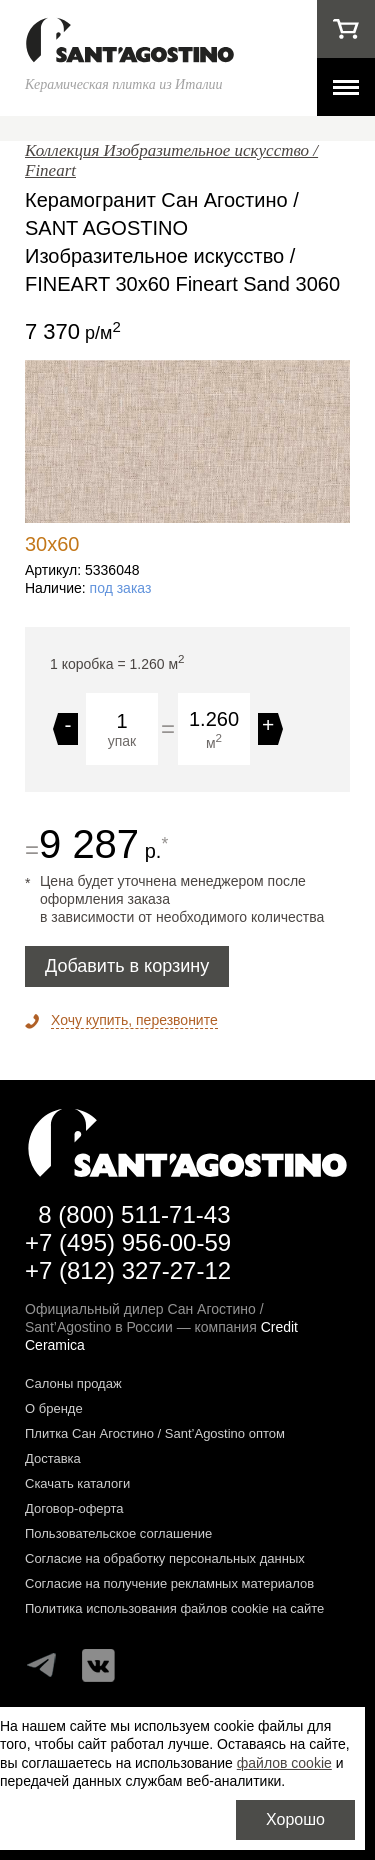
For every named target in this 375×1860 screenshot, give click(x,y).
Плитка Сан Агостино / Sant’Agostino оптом (155, 1433)
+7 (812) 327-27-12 (128, 1270)
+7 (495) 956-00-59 (128, 1242)
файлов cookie (284, 1763)
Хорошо (295, 1819)
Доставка (53, 1458)
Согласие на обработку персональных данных (165, 1558)
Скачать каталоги (77, 1483)
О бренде (54, 1408)
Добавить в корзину (127, 966)
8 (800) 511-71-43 (134, 1214)
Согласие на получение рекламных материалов (169, 1583)
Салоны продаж (73, 1383)
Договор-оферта (74, 1508)
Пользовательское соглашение (118, 1533)
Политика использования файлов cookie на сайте (174, 1608)
